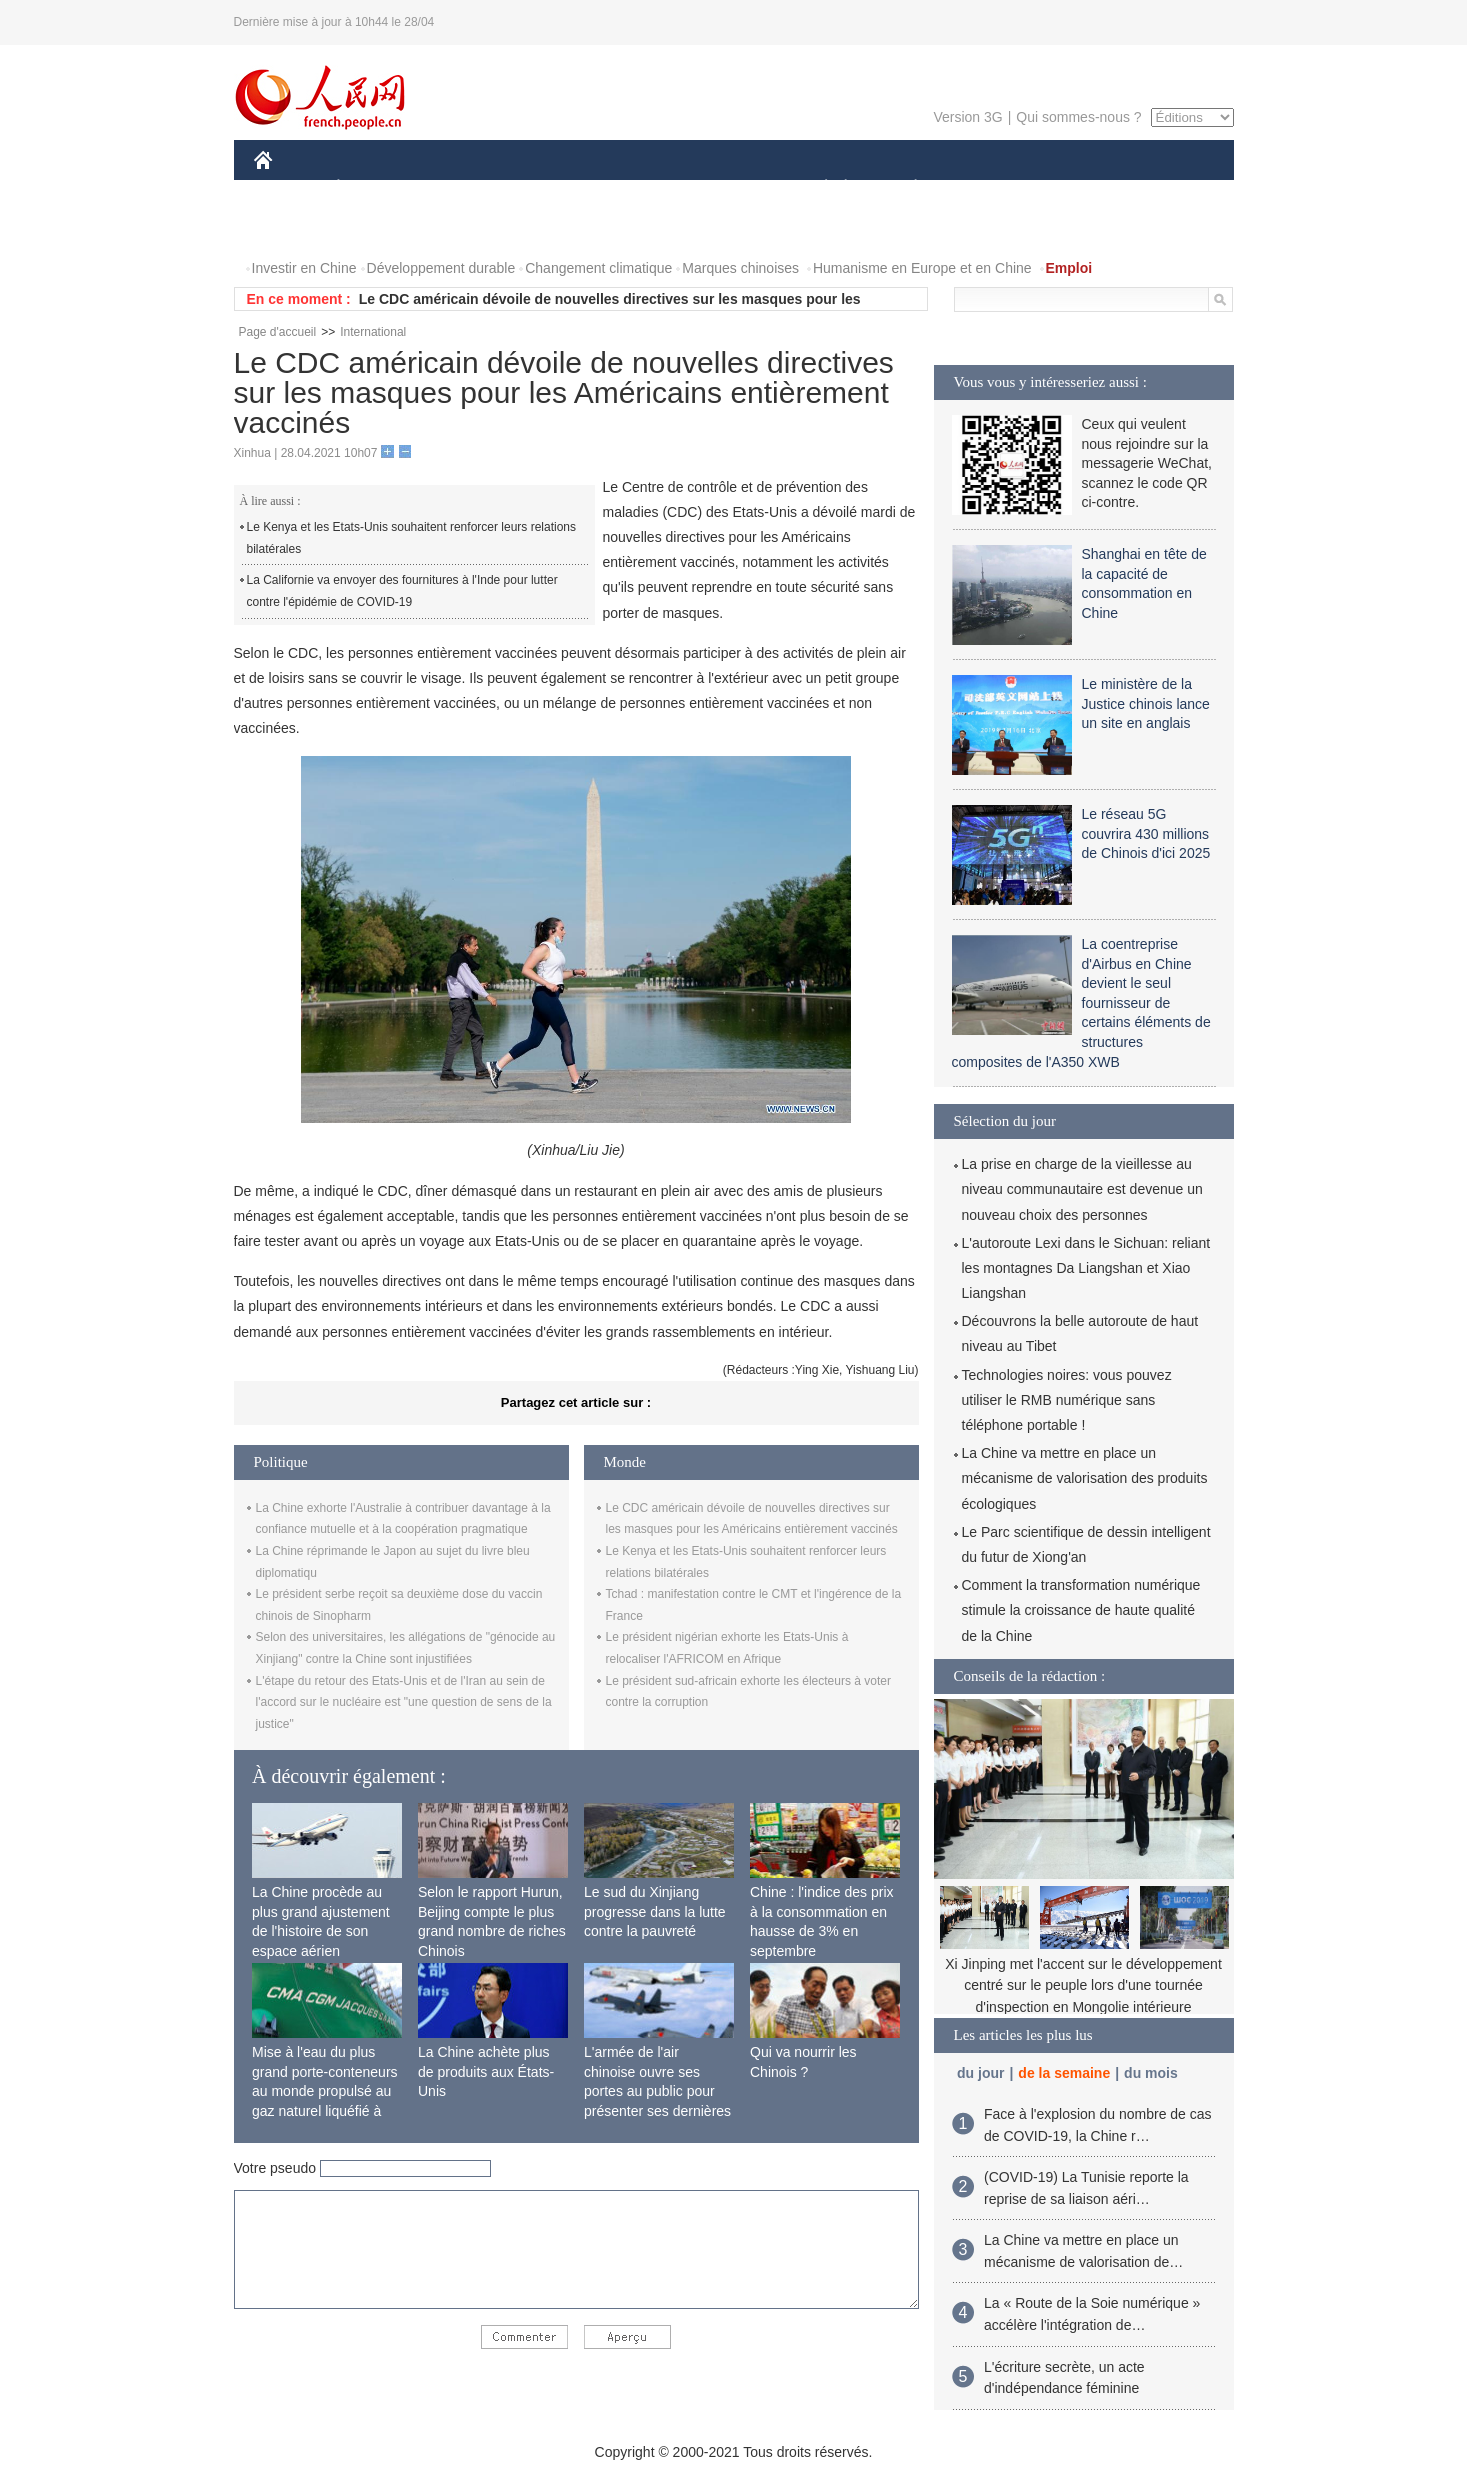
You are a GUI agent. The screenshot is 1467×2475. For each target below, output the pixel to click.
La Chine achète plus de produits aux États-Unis (486, 2071)
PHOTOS (295, 228)
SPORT (985, 188)
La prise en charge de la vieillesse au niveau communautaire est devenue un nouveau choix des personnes (1082, 1189)
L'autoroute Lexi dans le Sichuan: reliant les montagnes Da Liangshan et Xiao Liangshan (1086, 1268)
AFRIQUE (550, 188)
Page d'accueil (278, 332)
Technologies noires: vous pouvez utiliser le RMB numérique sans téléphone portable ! (1067, 1400)
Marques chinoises (740, 268)
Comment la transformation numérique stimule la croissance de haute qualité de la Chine (1081, 1610)
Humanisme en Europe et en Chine (922, 268)
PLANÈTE (905, 188)
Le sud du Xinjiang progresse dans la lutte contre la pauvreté (655, 1911)
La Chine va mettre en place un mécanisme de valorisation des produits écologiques (1085, 1478)
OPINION (1164, 188)
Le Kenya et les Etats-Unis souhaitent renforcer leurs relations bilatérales (412, 538)
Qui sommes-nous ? (1078, 117)
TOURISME (1071, 188)
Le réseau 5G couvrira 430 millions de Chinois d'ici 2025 (1146, 833)
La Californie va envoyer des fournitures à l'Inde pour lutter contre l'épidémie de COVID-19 (402, 591)
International (373, 332)
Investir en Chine (304, 268)
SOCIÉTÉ (817, 188)
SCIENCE (638, 188)
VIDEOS (374, 228)
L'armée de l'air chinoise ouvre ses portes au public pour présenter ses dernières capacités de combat (657, 2091)
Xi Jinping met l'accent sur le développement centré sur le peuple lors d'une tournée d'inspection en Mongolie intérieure (1083, 1985)
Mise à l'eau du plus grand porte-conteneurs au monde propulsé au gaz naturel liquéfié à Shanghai (325, 2091)
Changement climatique (598, 268)
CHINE (288, 188)
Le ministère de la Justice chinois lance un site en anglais (1146, 703)
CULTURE (728, 188)
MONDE (466, 188)
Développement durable (441, 268)
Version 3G (967, 117)
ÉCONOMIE (374, 188)
